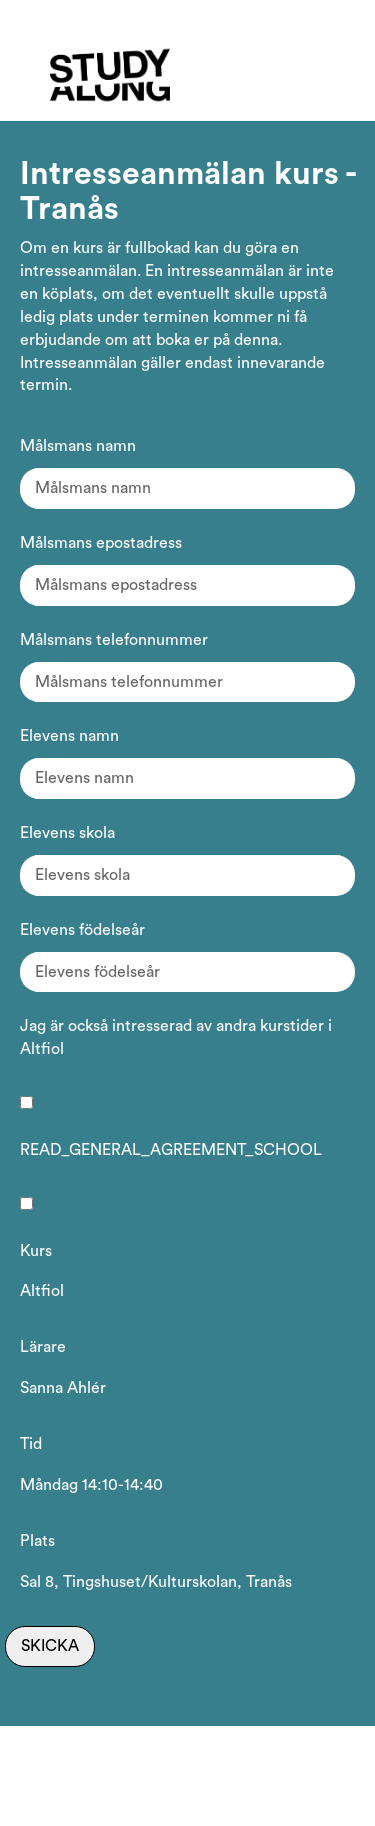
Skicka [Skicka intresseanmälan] (50, 1646)
